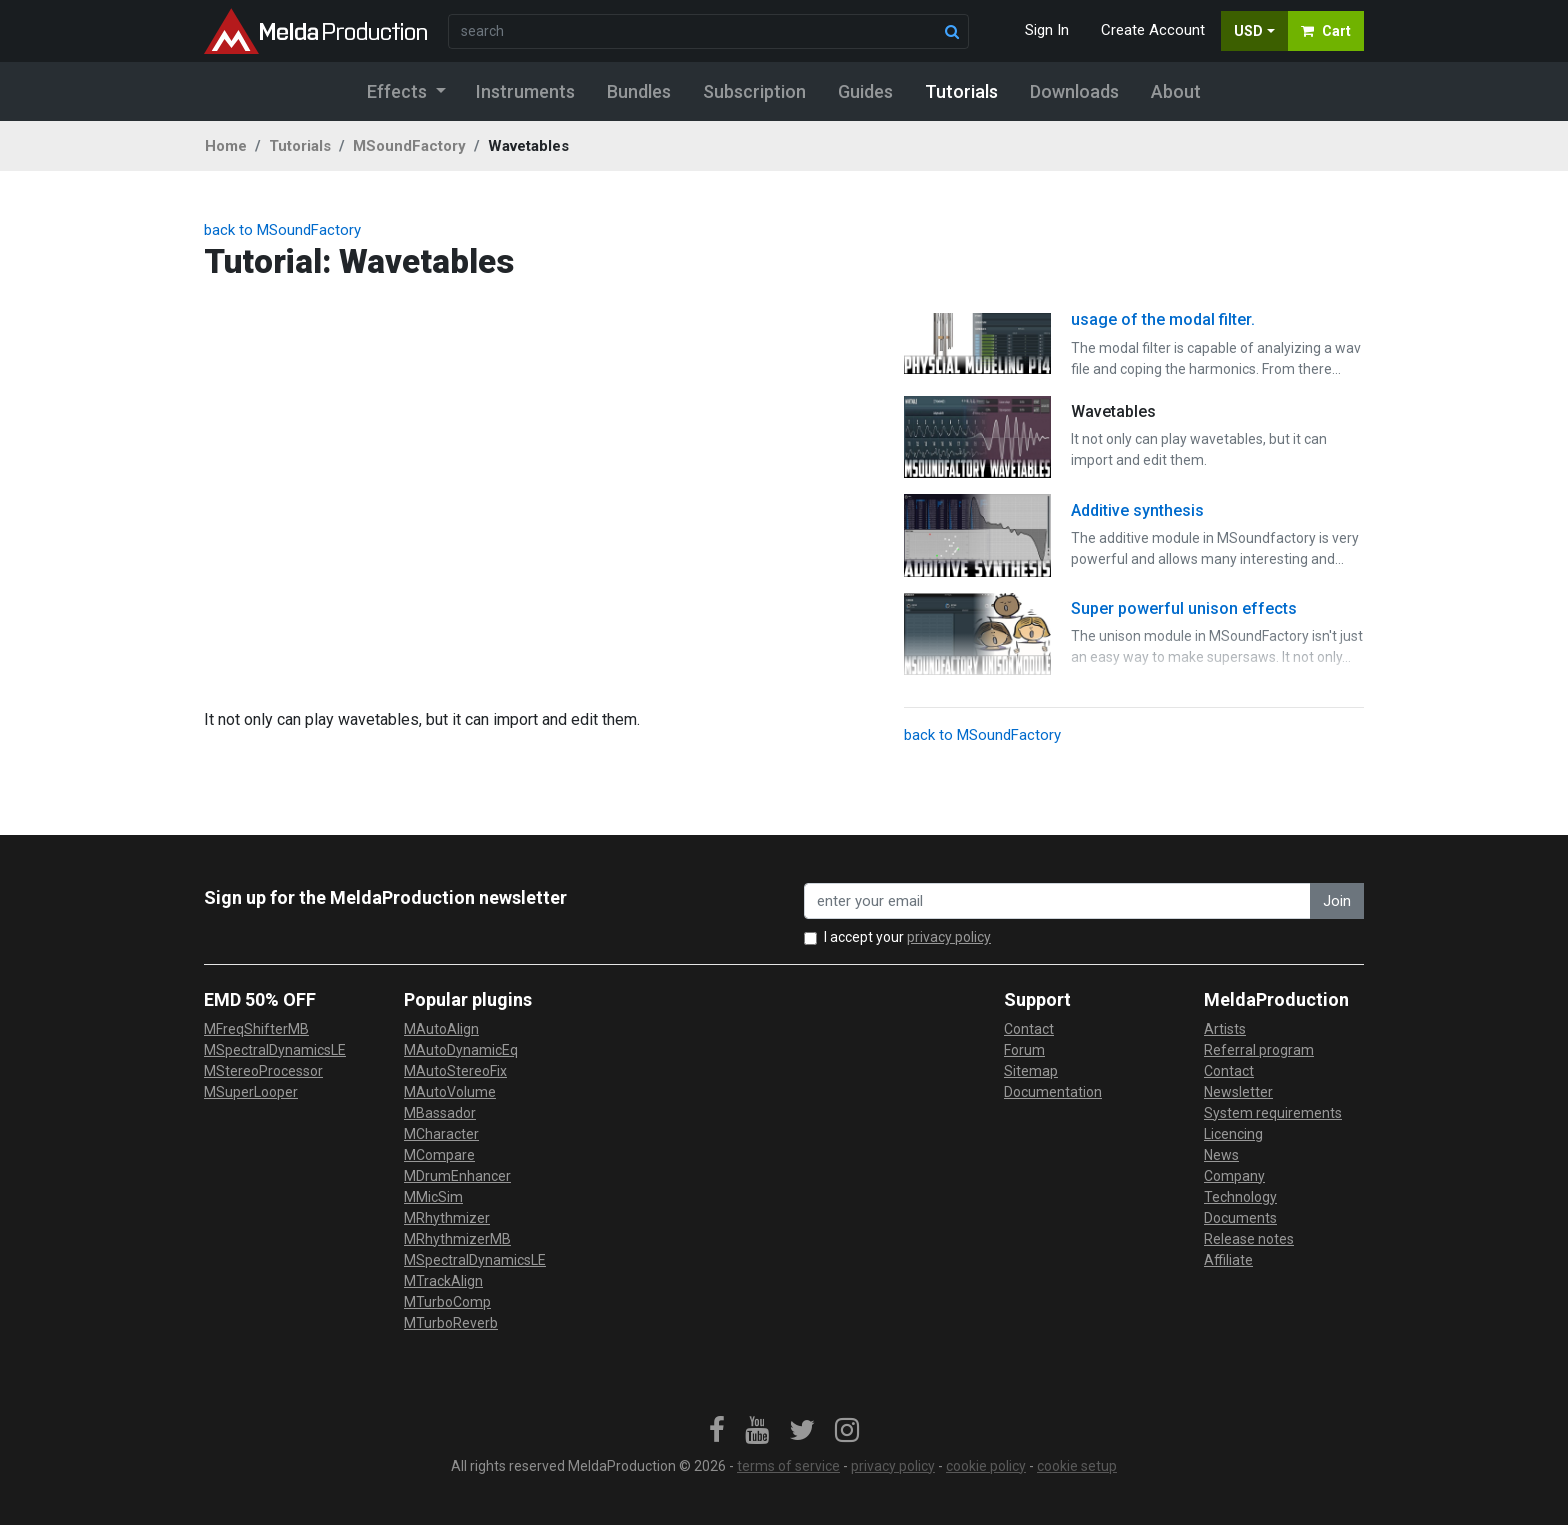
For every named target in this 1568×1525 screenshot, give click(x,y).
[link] (717, 1431)
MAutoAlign (441, 1029)
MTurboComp (447, 1302)
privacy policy (949, 937)
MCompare (439, 1155)
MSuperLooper (251, 1092)
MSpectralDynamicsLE (275, 1050)
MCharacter (441, 1134)
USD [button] (1248, 31)
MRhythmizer (447, 1218)
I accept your (907, 937)
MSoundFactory (409, 146)
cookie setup (1077, 1466)
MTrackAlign (443, 1281)
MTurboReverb (451, 1323)
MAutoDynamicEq (461, 1050)
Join (1337, 901)
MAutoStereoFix (455, 1071)
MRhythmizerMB (457, 1239)
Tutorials (300, 146)
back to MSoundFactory (282, 230)
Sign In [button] (1047, 30)
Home (226, 146)
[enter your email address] (1057, 901)
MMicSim (433, 1197)
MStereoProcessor (263, 1071)
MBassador (440, 1113)
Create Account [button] (1153, 30)
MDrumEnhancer (457, 1176)
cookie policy (986, 1466)
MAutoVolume (450, 1092)
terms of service (788, 1466)
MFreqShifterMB (256, 1029)
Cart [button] (1326, 31)
